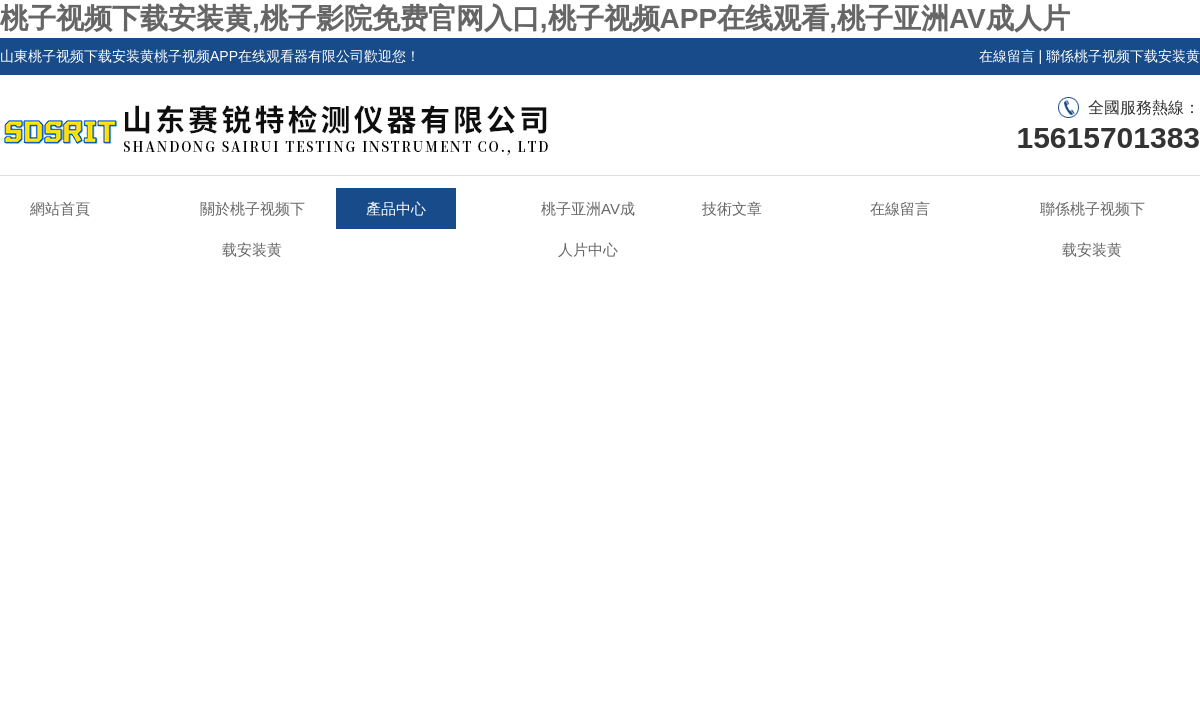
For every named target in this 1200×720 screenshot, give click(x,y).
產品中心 (396, 208)
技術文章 (732, 208)
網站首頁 (60, 208)
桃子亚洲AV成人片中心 (588, 229)
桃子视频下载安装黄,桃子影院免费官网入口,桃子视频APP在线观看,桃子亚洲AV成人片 (535, 18)
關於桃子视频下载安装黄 (252, 229)
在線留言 (1007, 56)
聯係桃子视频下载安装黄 (1123, 56)
